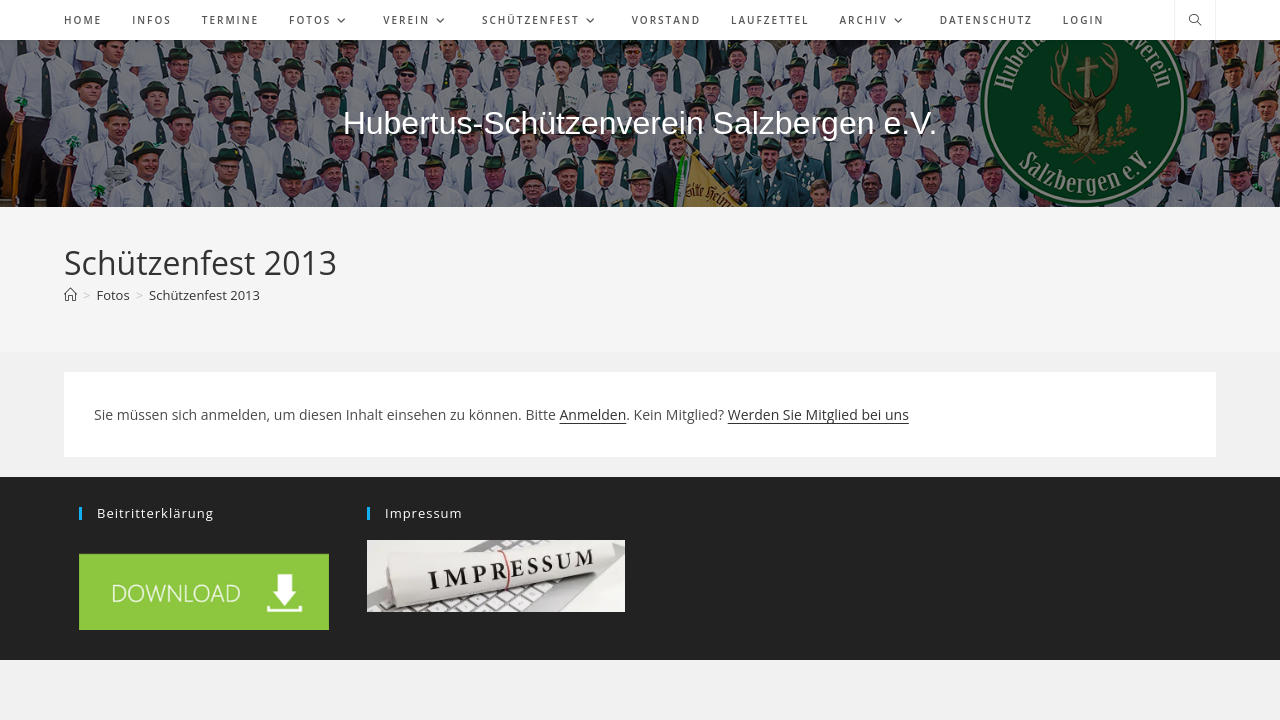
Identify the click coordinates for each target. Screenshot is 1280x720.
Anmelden (592, 414)
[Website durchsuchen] (1195, 21)
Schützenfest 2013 (204, 295)
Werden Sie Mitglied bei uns (818, 414)
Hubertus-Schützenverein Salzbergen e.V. (640, 123)
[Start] (70, 295)
